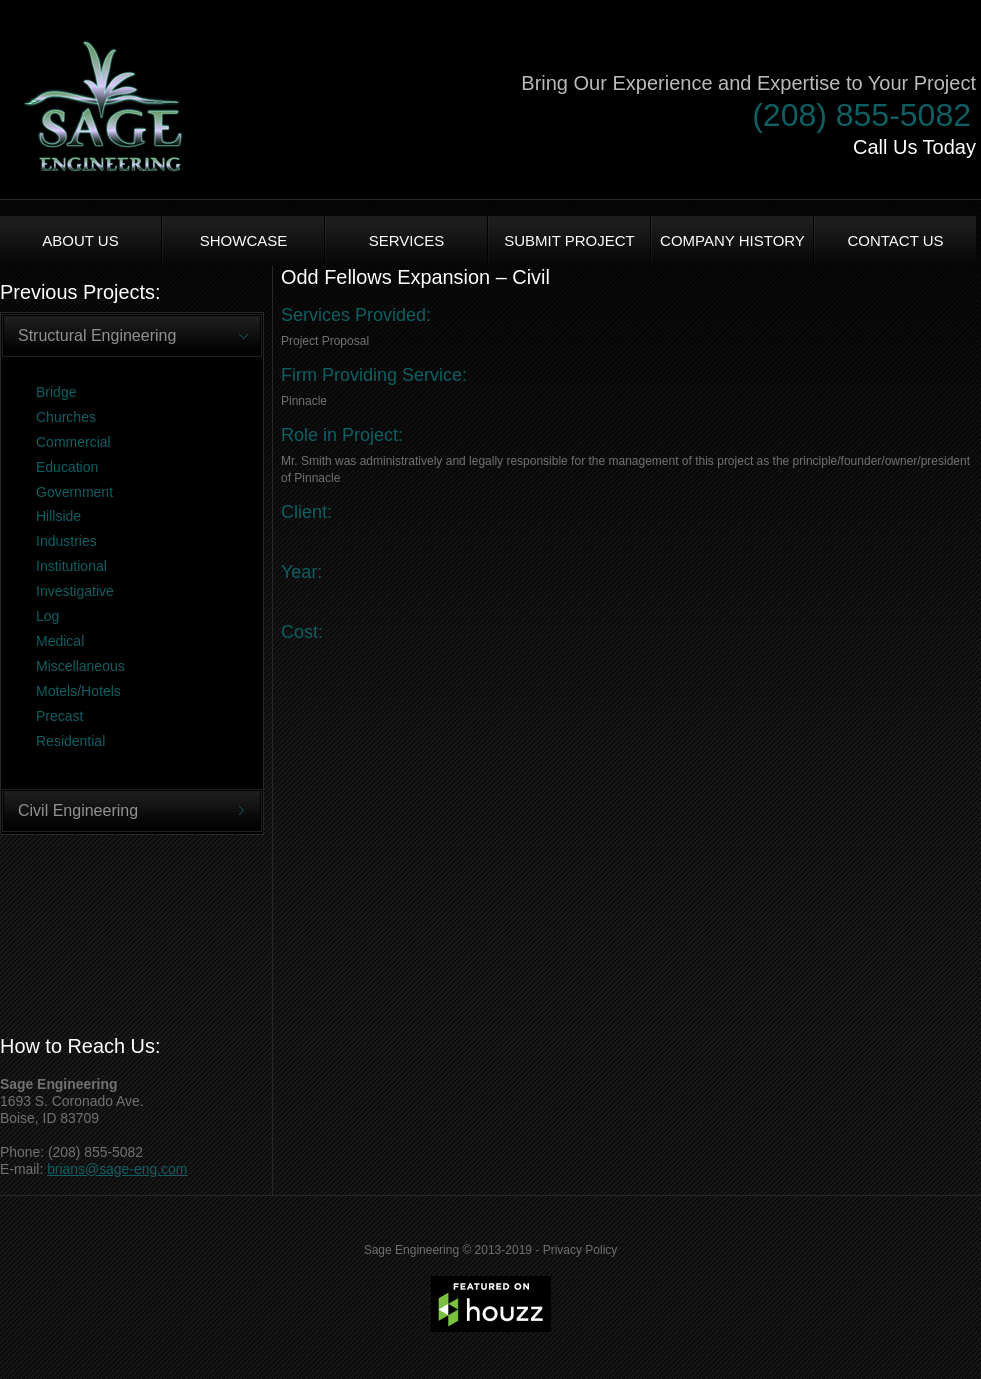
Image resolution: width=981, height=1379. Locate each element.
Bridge (56, 392)
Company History (732, 240)
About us (80, 240)
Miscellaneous (80, 666)
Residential (70, 741)
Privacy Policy (580, 1250)
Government (74, 492)
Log (47, 616)
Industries (66, 541)
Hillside (58, 516)
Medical (60, 641)
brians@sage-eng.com (117, 1169)
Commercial (73, 442)
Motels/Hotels (78, 691)
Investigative (75, 591)
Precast (59, 716)
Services (407, 240)
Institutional (71, 566)
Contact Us (895, 240)
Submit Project (569, 240)
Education (67, 467)
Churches (66, 417)
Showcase (244, 240)
